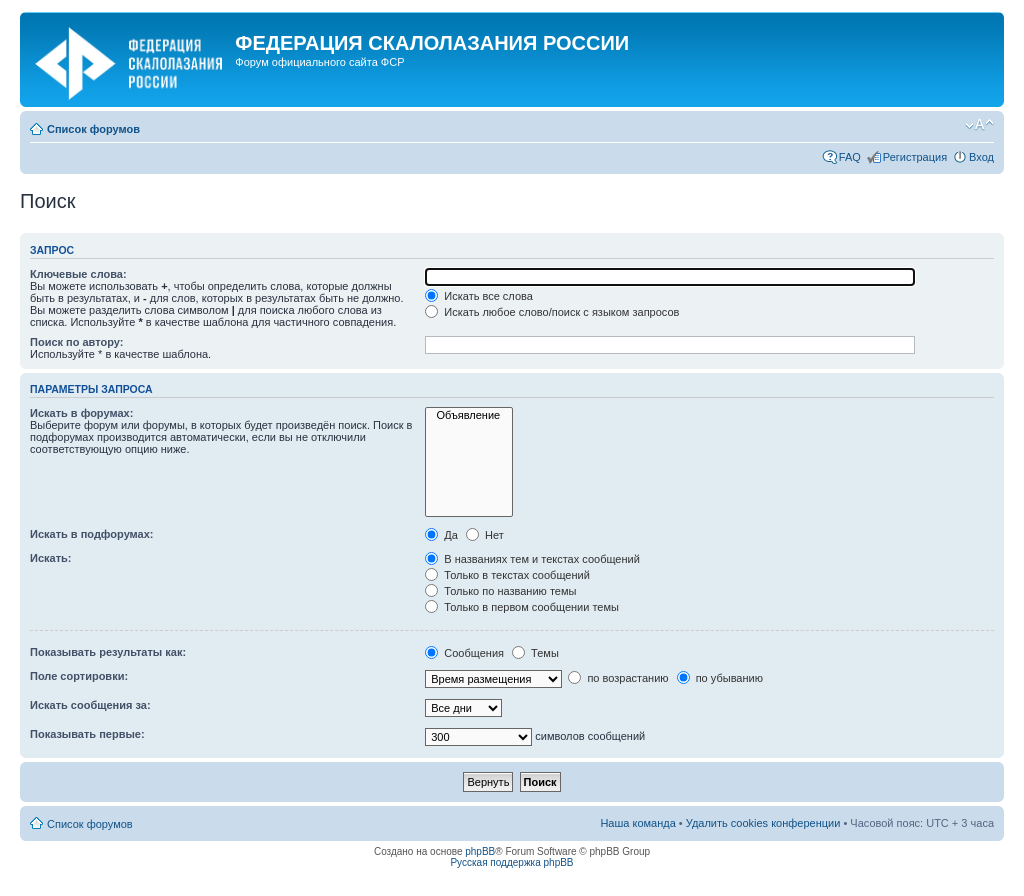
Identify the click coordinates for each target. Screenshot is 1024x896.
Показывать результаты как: (108, 652)
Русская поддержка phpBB (511, 862)
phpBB (480, 851)
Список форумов (93, 129)
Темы (535, 653)
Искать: (50, 558)
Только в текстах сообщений (507, 575)
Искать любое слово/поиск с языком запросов (552, 312)
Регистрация (915, 157)
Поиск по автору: (76, 342)
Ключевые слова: (78, 274)
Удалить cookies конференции (763, 823)
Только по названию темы (500, 591)
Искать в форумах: (81, 413)
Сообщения (464, 653)
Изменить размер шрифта (979, 125)
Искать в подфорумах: (92, 534)
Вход (981, 157)
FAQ (850, 157)
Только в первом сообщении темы (522, 607)
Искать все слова (479, 296)
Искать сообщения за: (90, 705)
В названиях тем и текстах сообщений (532, 559)
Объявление (469, 415)
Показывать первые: (87, 734)
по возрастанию (618, 678)
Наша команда (637, 823)
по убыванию (720, 678)
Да (441, 535)
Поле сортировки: (79, 676)
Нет (485, 535)
